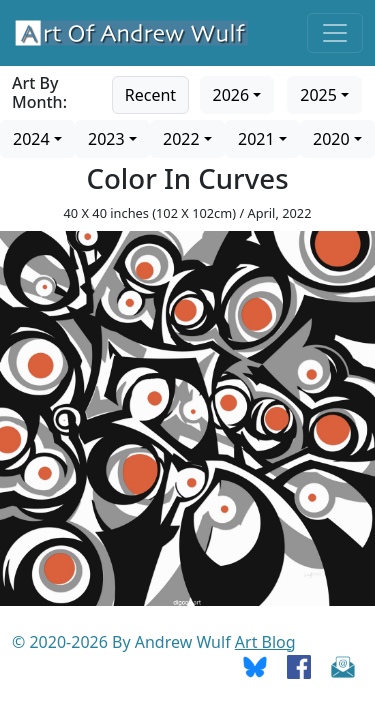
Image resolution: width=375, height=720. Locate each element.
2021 (256, 139)
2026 (231, 95)
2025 (318, 95)
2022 (181, 139)
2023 (106, 139)
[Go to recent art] (150, 93)
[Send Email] (343, 666)
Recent (150, 95)
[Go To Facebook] (299, 666)
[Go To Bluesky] (255, 666)
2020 (331, 139)
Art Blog (265, 642)
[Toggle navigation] (335, 33)
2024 (31, 139)
